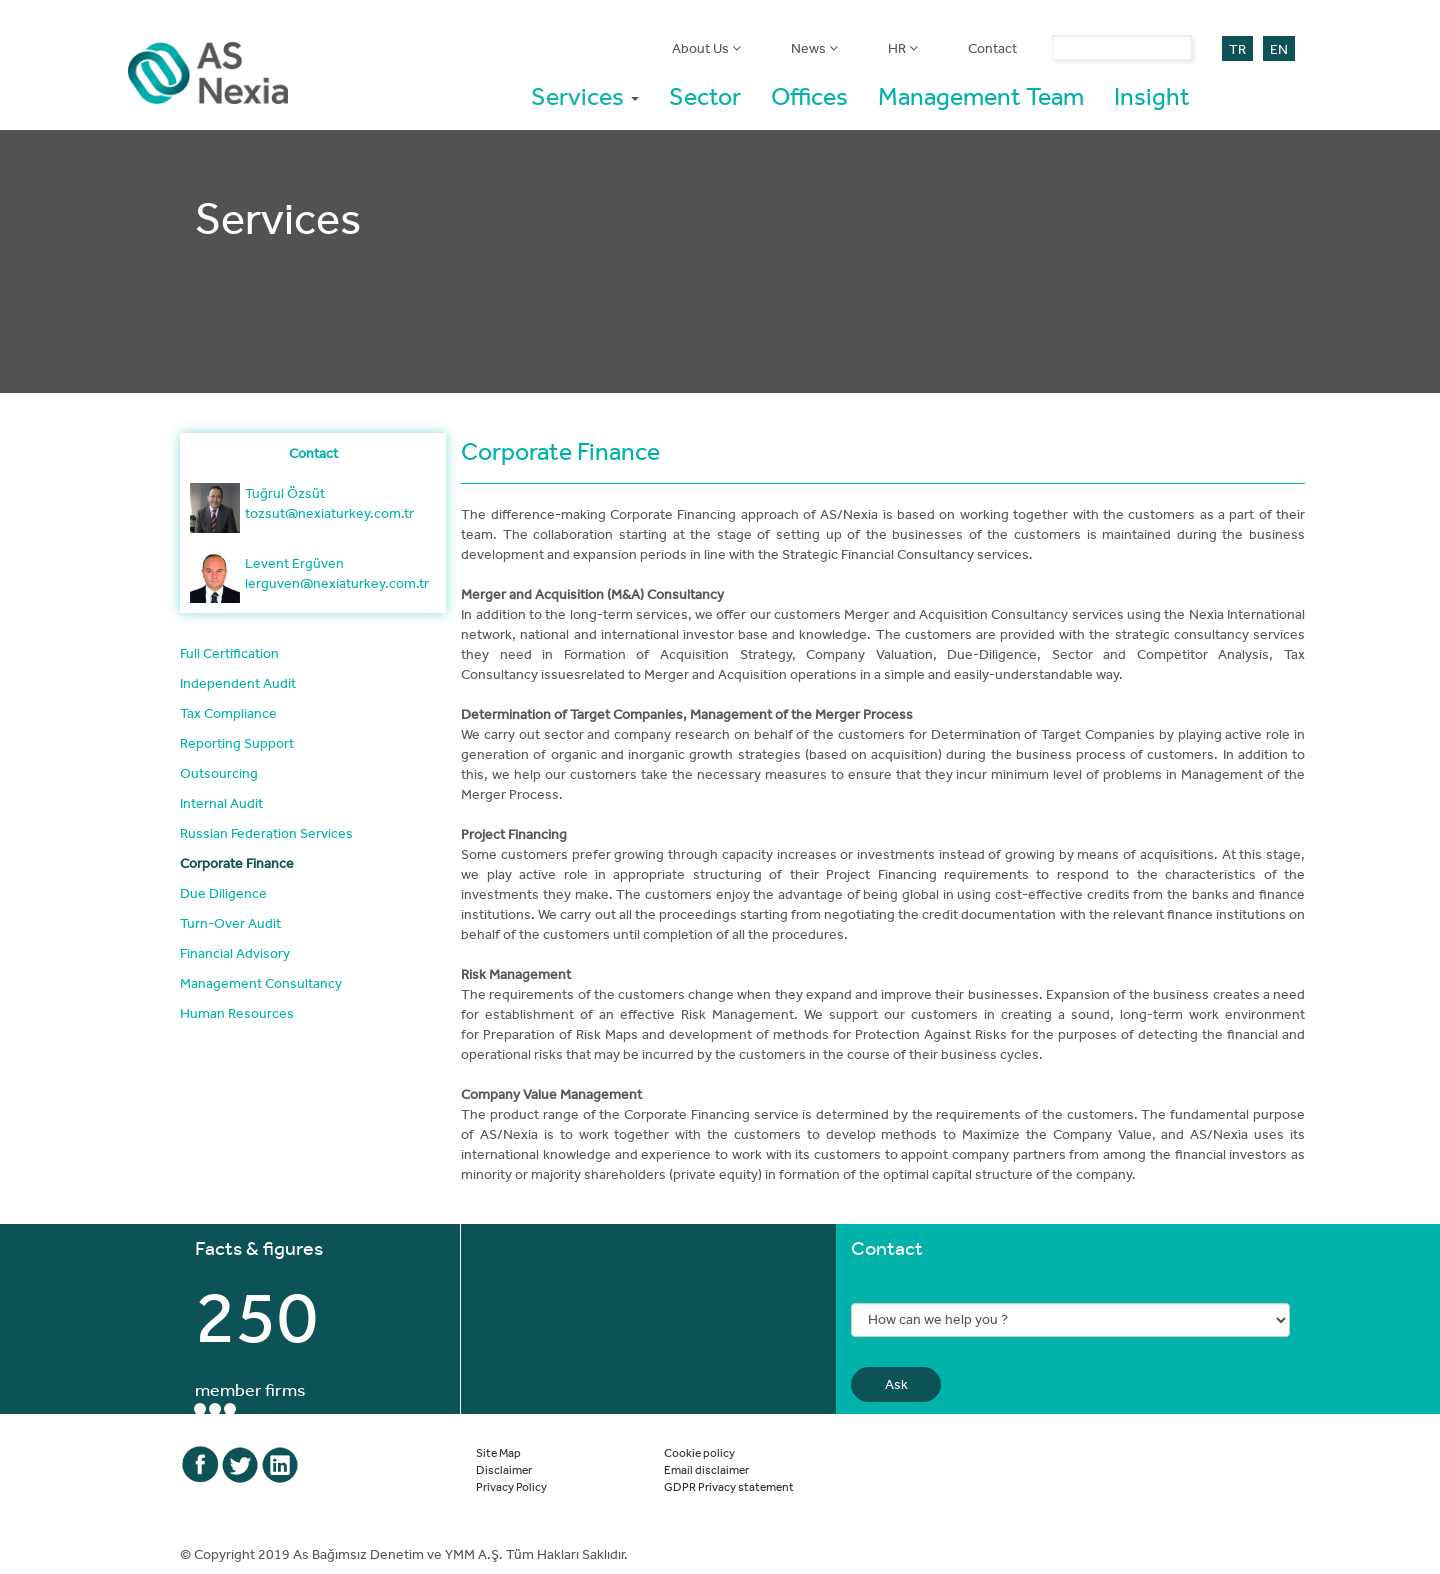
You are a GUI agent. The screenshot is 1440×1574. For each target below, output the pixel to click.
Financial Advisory (235, 953)
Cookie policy (699, 1452)
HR (903, 48)
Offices (809, 95)
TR (1237, 49)
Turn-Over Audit (230, 923)
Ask (896, 1384)
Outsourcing (219, 773)
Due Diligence (223, 893)
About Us (706, 48)
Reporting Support (237, 743)
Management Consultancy (261, 983)
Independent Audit (238, 683)
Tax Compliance (228, 713)
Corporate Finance (237, 863)
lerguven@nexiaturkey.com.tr (337, 583)
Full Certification (229, 653)
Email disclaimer (706, 1469)
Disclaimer (504, 1469)
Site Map (498, 1452)
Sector (705, 95)
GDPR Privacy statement (729, 1486)
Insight (1152, 95)
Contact (992, 48)
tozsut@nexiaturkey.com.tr (329, 513)
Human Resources (237, 1013)
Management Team (981, 95)
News (814, 48)
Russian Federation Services (266, 833)
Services (585, 95)
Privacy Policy (511, 1486)
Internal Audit (221, 803)
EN (1279, 49)
